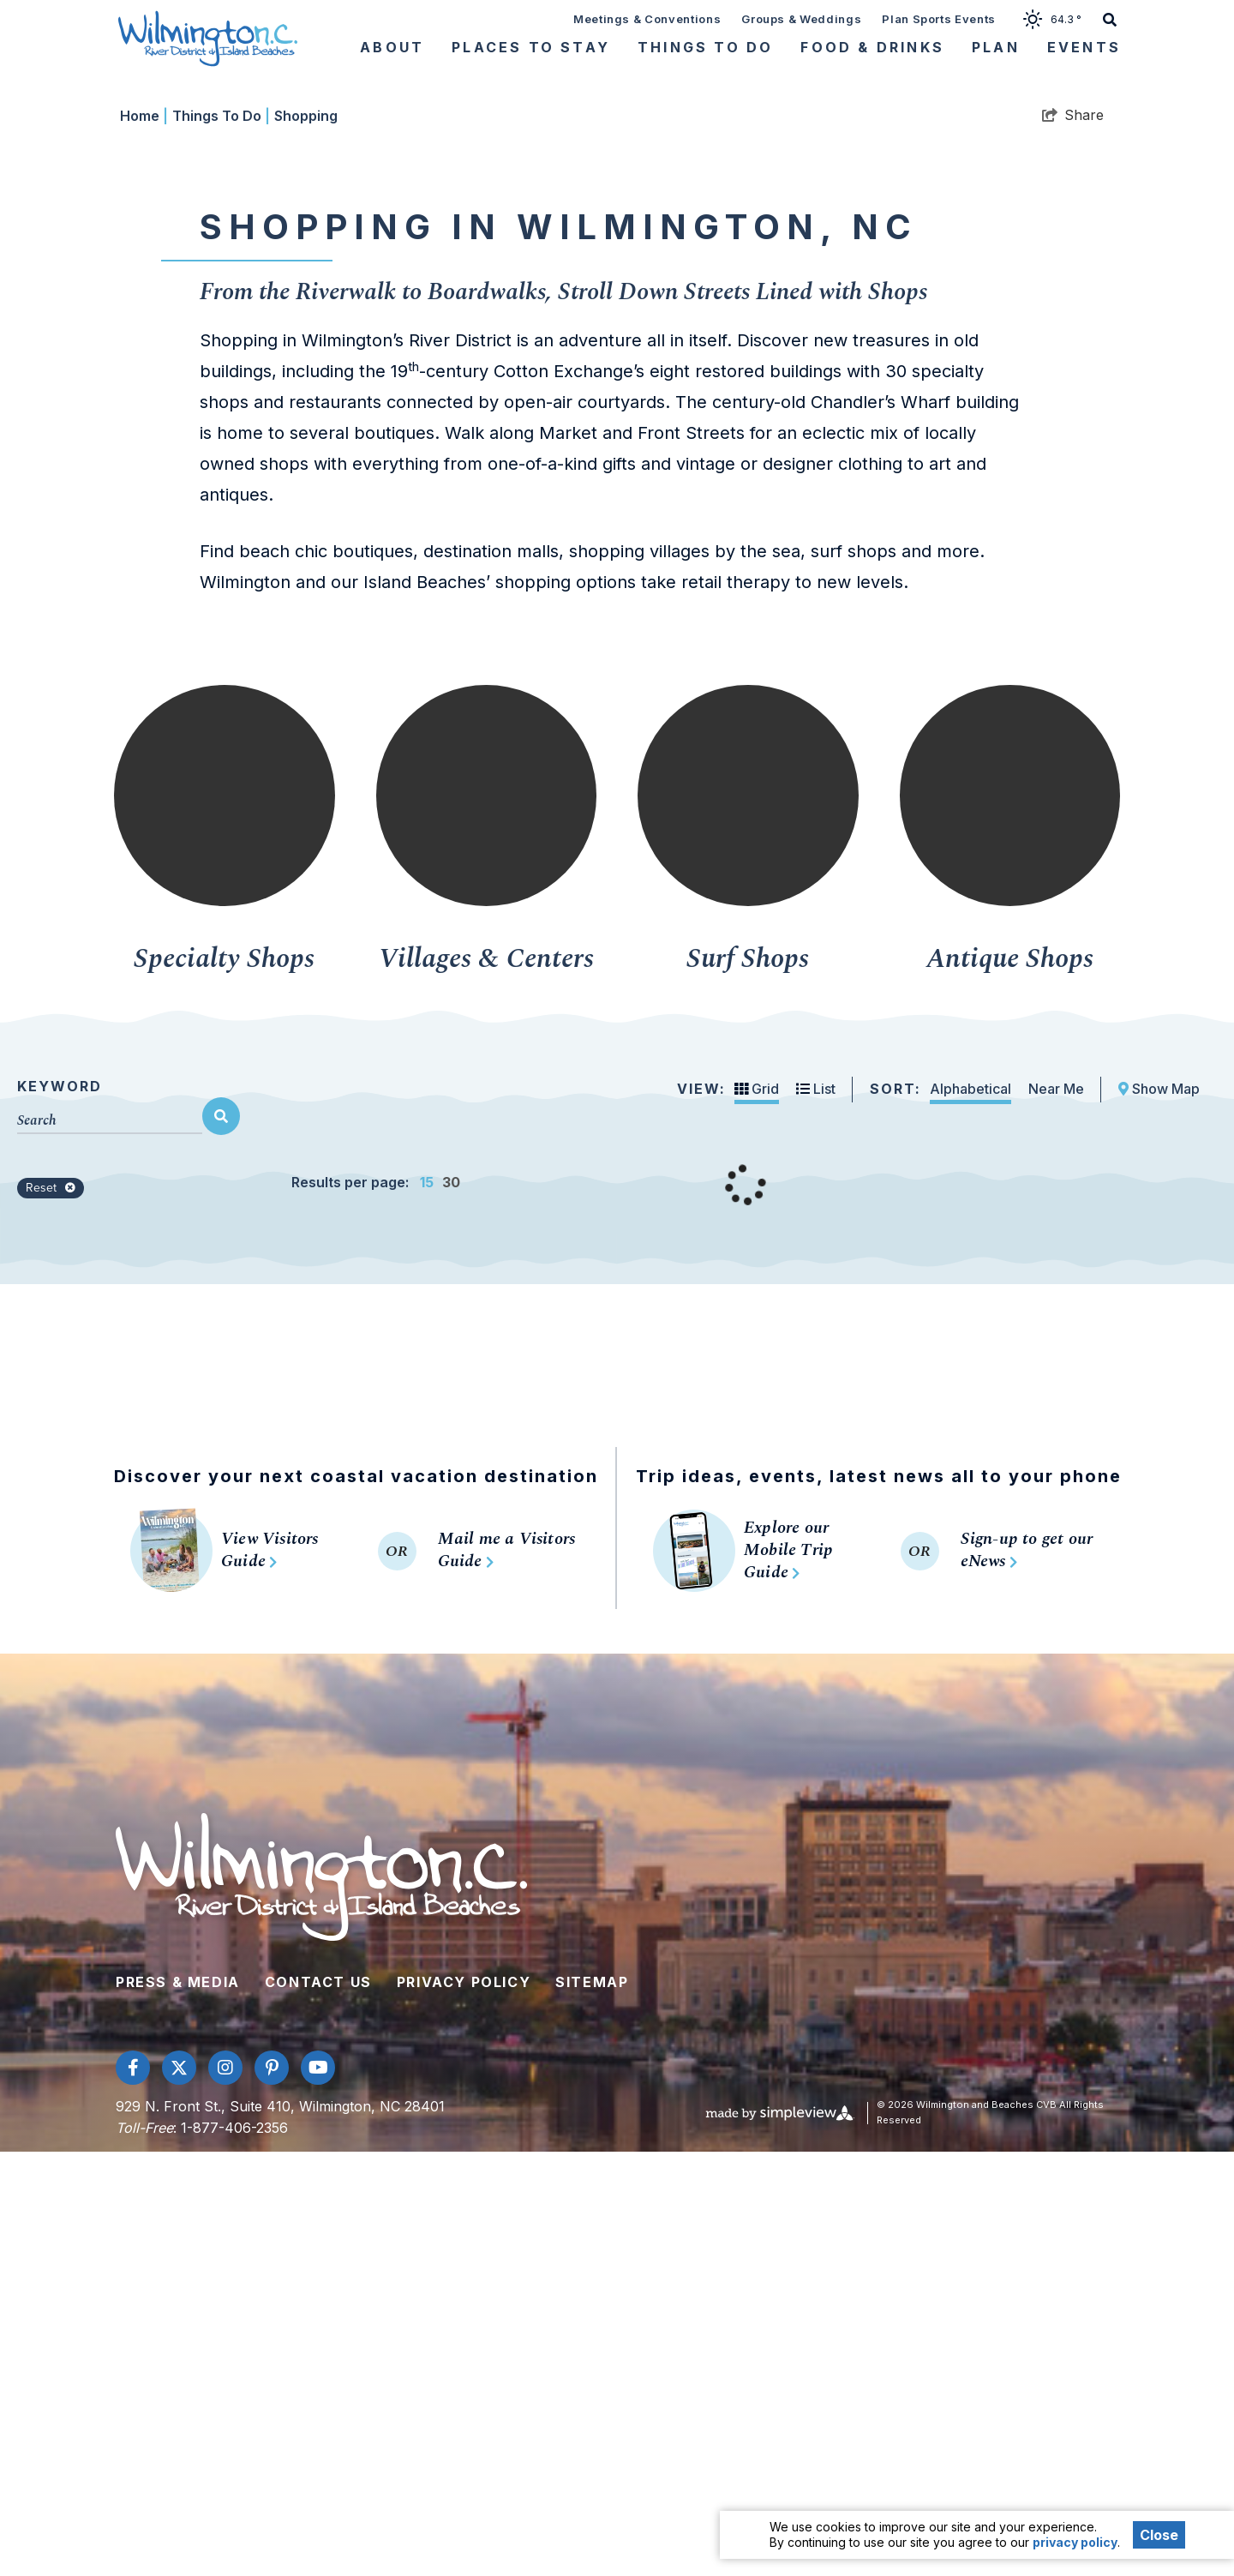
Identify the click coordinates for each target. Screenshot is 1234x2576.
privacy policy (1075, 2542)
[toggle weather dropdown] (1058, 18)
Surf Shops (747, 1384)
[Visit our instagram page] (225, 2492)
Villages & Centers (486, 1384)
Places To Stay (531, 47)
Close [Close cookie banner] (1159, 2534)
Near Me (1056, 1513)
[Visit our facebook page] (133, 2492)
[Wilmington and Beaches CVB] (207, 37)
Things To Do (705, 47)
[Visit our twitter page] (179, 2492)
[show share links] (1073, 539)
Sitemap (591, 2406)
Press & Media (178, 2406)
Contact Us (318, 2406)
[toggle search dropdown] (1110, 18)
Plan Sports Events (939, 19)
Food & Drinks (872, 47)
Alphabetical (970, 1513)
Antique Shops (1009, 1384)
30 (451, 1606)
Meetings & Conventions (647, 19)
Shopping (306, 540)
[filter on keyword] (221, 1540)
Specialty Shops (224, 1384)
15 (427, 1606)
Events (1084, 47)
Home (144, 540)
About (392, 47)
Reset (50, 1612)
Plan (996, 47)
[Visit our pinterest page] (272, 2492)
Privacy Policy (463, 2406)
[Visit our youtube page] (318, 2492)
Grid (756, 1513)
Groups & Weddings (801, 19)
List (816, 1513)
